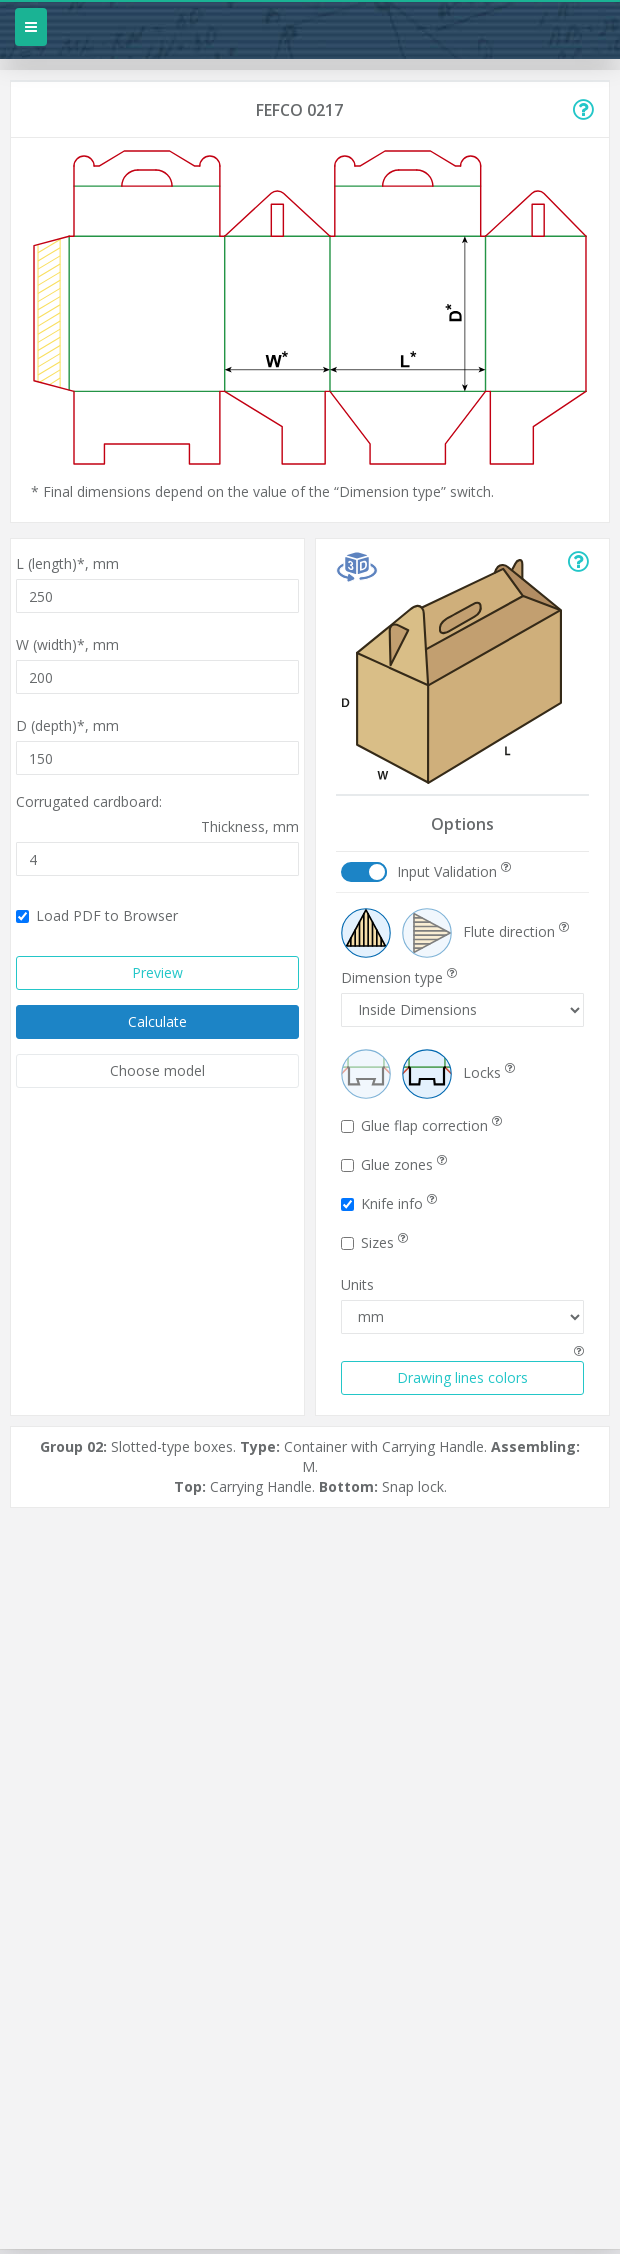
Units (357, 1284)
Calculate (157, 1021)
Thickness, (250, 826)
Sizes (374, 1242)
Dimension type (399, 977)
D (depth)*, (67, 725)
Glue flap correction (421, 1125)
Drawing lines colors (462, 1377)
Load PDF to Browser (97, 915)
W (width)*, (67, 644)
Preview (157, 972)
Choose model (157, 1070)
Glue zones (394, 1164)
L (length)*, (67, 563)
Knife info (389, 1203)
